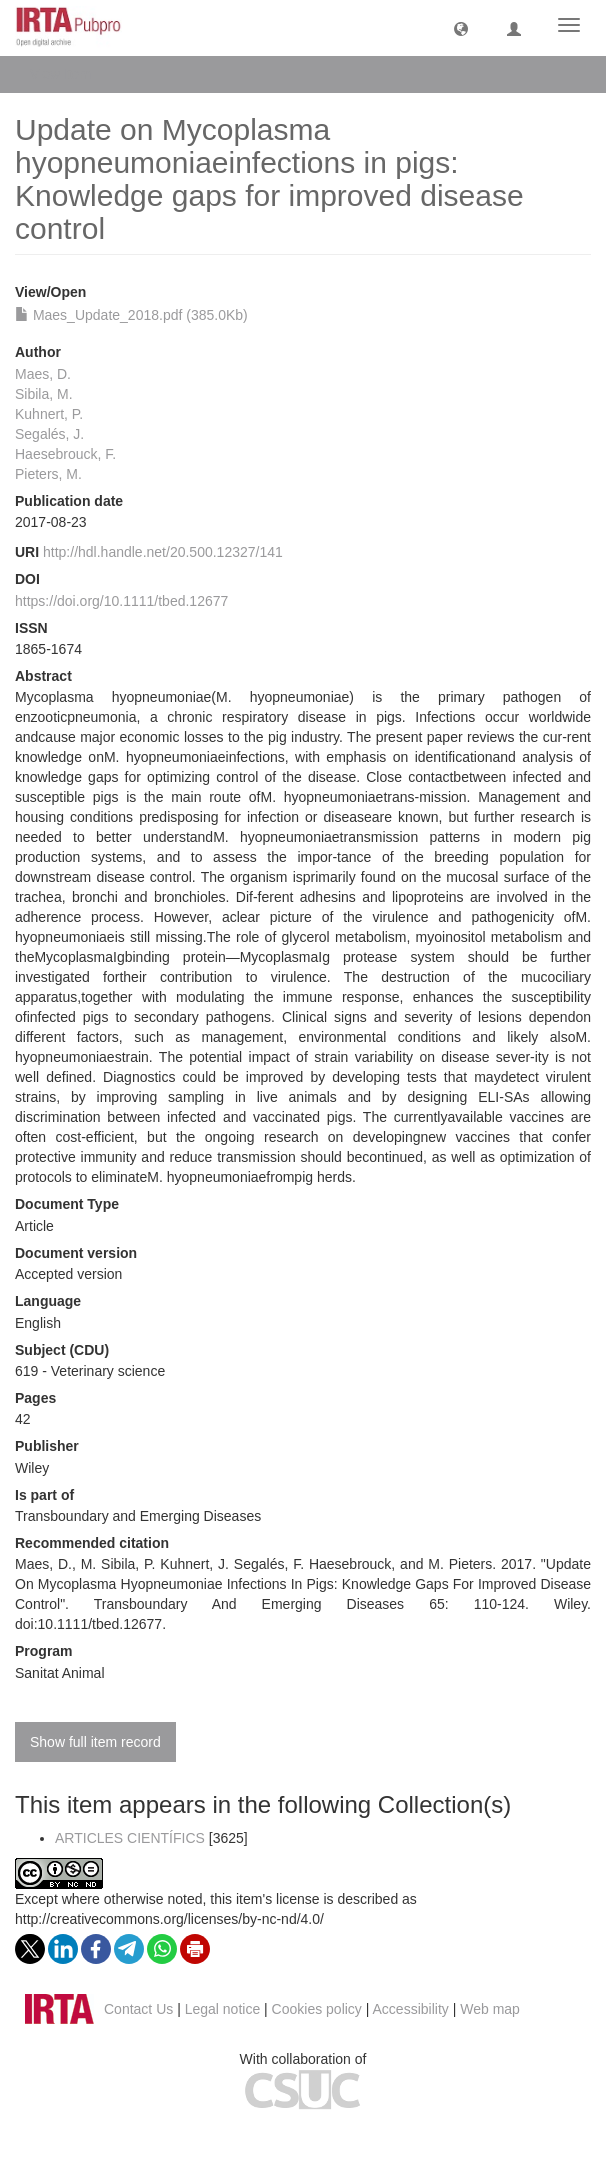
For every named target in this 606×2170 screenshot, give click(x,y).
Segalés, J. (49, 434)
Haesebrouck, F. (65, 454)
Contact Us (138, 2009)
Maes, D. (43, 374)
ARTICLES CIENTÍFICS (130, 1838)
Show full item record (95, 1742)
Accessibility (411, 2009)
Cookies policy (317, 2009)
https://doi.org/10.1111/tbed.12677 (121, 601)
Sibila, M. (44, 394)
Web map (490, 2009)
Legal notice (223, 2009)
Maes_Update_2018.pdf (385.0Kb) (131, 315)
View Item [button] (67, 74)
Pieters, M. (48, 474)
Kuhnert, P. (49, 414)
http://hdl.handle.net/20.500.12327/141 (163, 552)
